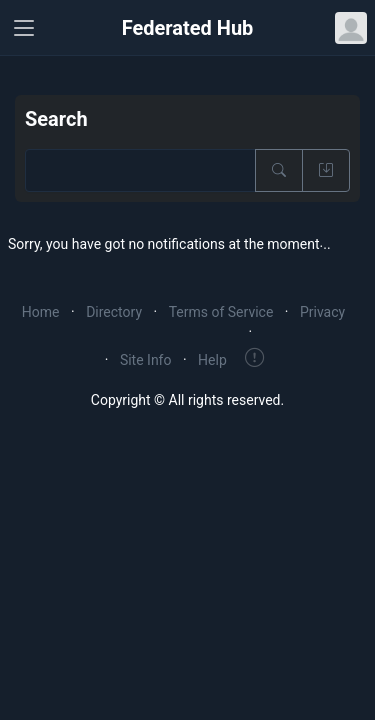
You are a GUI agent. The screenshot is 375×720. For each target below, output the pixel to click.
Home (41, 312)
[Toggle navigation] (24, 28)
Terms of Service (221, 312)
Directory (114, 312)
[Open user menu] (351, 28)
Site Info (146, 360)
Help (212, 360)
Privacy (322, 312)
